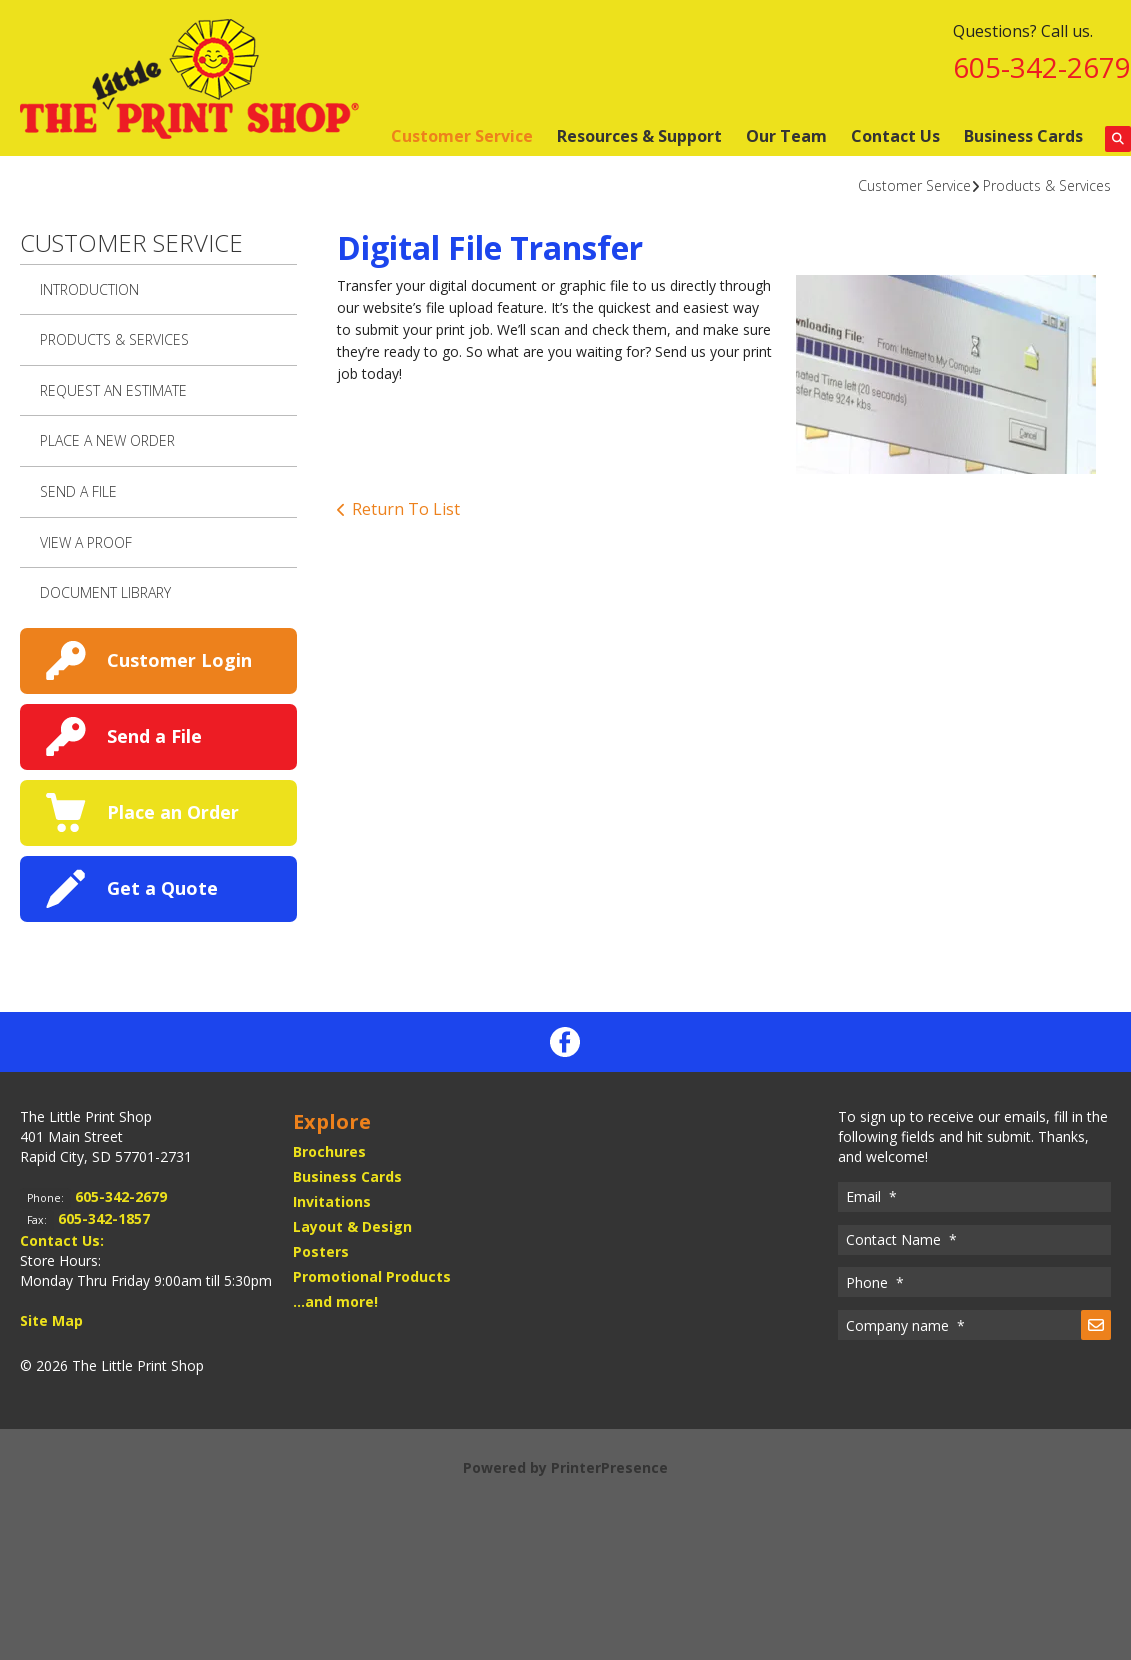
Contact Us (895, 136)
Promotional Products (372, 1276)
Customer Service (462, 136)
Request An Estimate (113, 390)
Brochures (329, 1151)
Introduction (89, 289)
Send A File (78, 491)
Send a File (154, 736)
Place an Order (173, 812)
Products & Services (1047, 185)
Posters (321, 1251)
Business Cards (1023, 136)
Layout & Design (352, 1226)
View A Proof (86, 542)
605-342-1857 (104, 1218)
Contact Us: (62, 1240)
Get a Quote (162, 888)
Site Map (51, 1320)
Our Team (786, 136)
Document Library (105, 592)
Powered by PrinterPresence (565, 1467)
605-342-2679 (1042, 67)
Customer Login (179, 660)
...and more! (335, 1301)
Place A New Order (107, 440)
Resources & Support (639, 136)
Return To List (406, 509)
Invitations (332, 1201)
